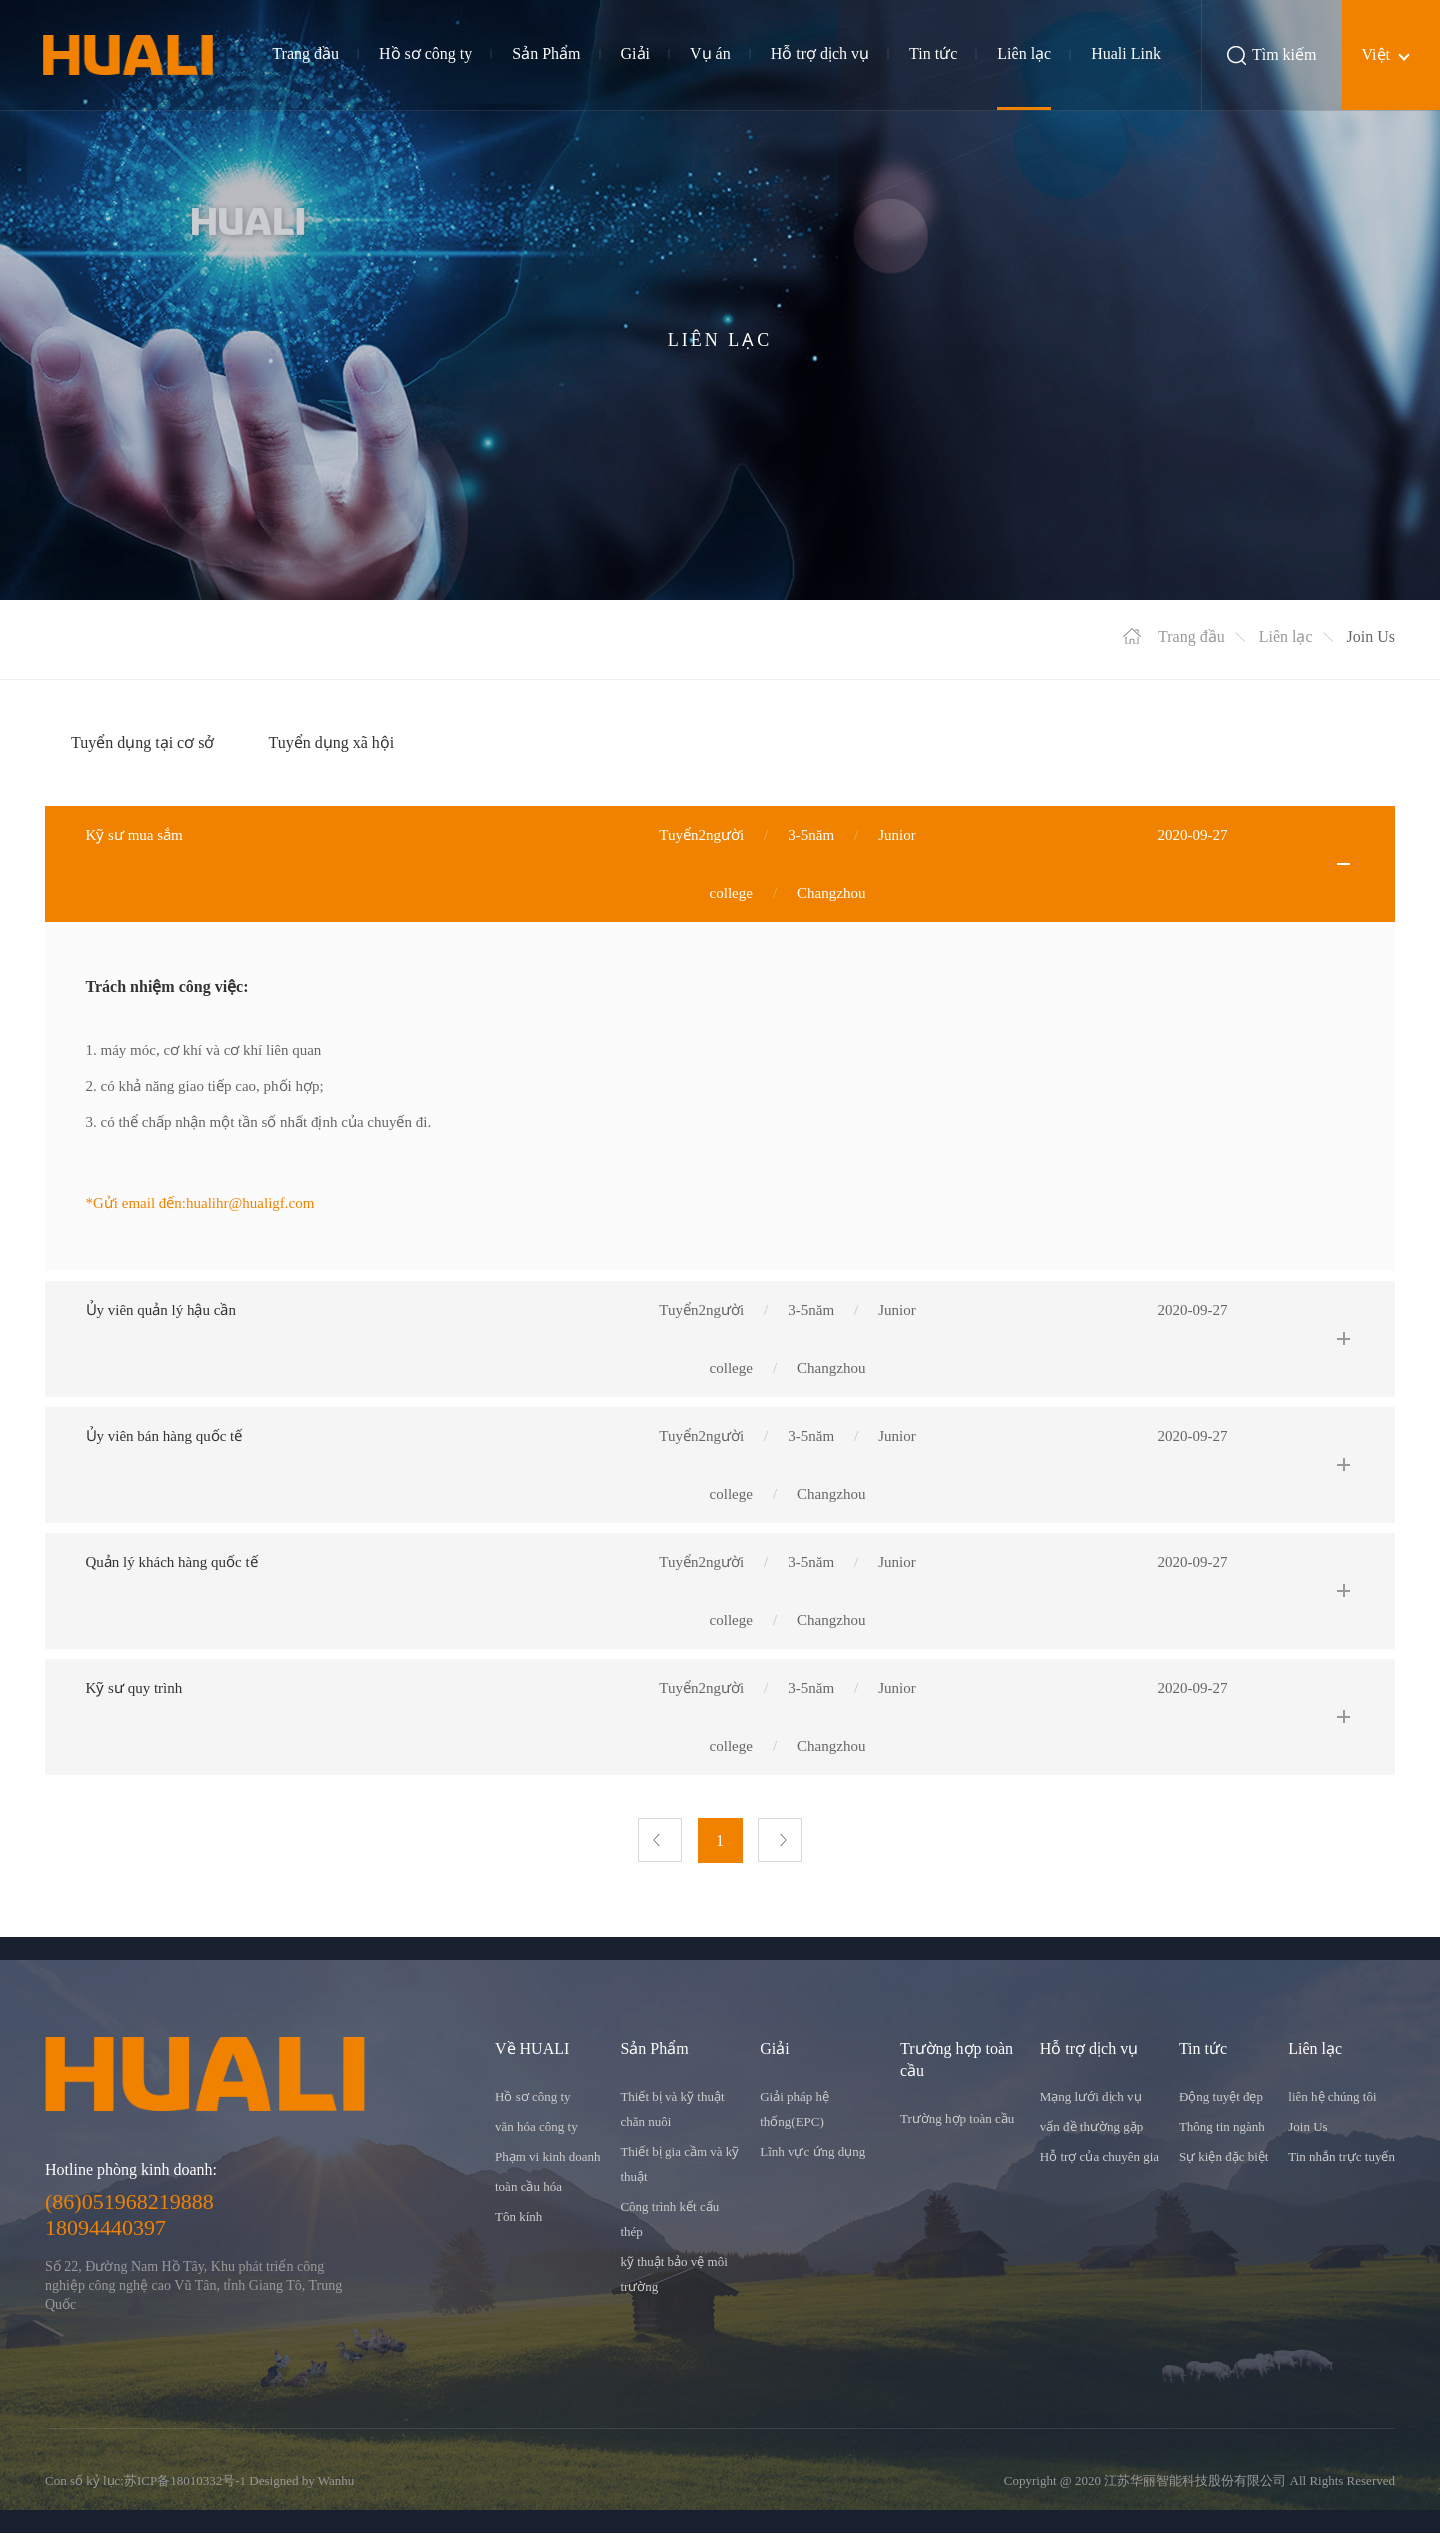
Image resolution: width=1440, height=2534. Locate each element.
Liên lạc (1024, 53)
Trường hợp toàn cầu (957, 2119)
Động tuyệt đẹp (1221, 2097)
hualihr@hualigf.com (250, 1203)
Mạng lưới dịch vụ (1091, 2097)
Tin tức (933, 53)
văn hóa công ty (536, 2127)
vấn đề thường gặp (1091, 2127)
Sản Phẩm (546, 53)
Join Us (1307, 2127)
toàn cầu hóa (528, 2187)
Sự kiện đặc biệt (1224, 2157)
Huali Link (1126, 53)
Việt (1376, 54)
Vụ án (710, 53)
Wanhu (336, 2481)
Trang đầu (305, 53)
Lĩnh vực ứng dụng (812, 2152)
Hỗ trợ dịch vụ (820, 53)
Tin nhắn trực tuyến (1341, 2157)
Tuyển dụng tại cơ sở (142, 742)
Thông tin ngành (1222, 2127)
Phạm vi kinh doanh (548, 2157)
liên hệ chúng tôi (1332, 2097)
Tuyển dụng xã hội (331, 742)
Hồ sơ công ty (425, 53)
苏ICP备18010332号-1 (185, 2481)
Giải (635, 53)
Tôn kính (518, 2217)
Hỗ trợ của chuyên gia (1099, 2157)
